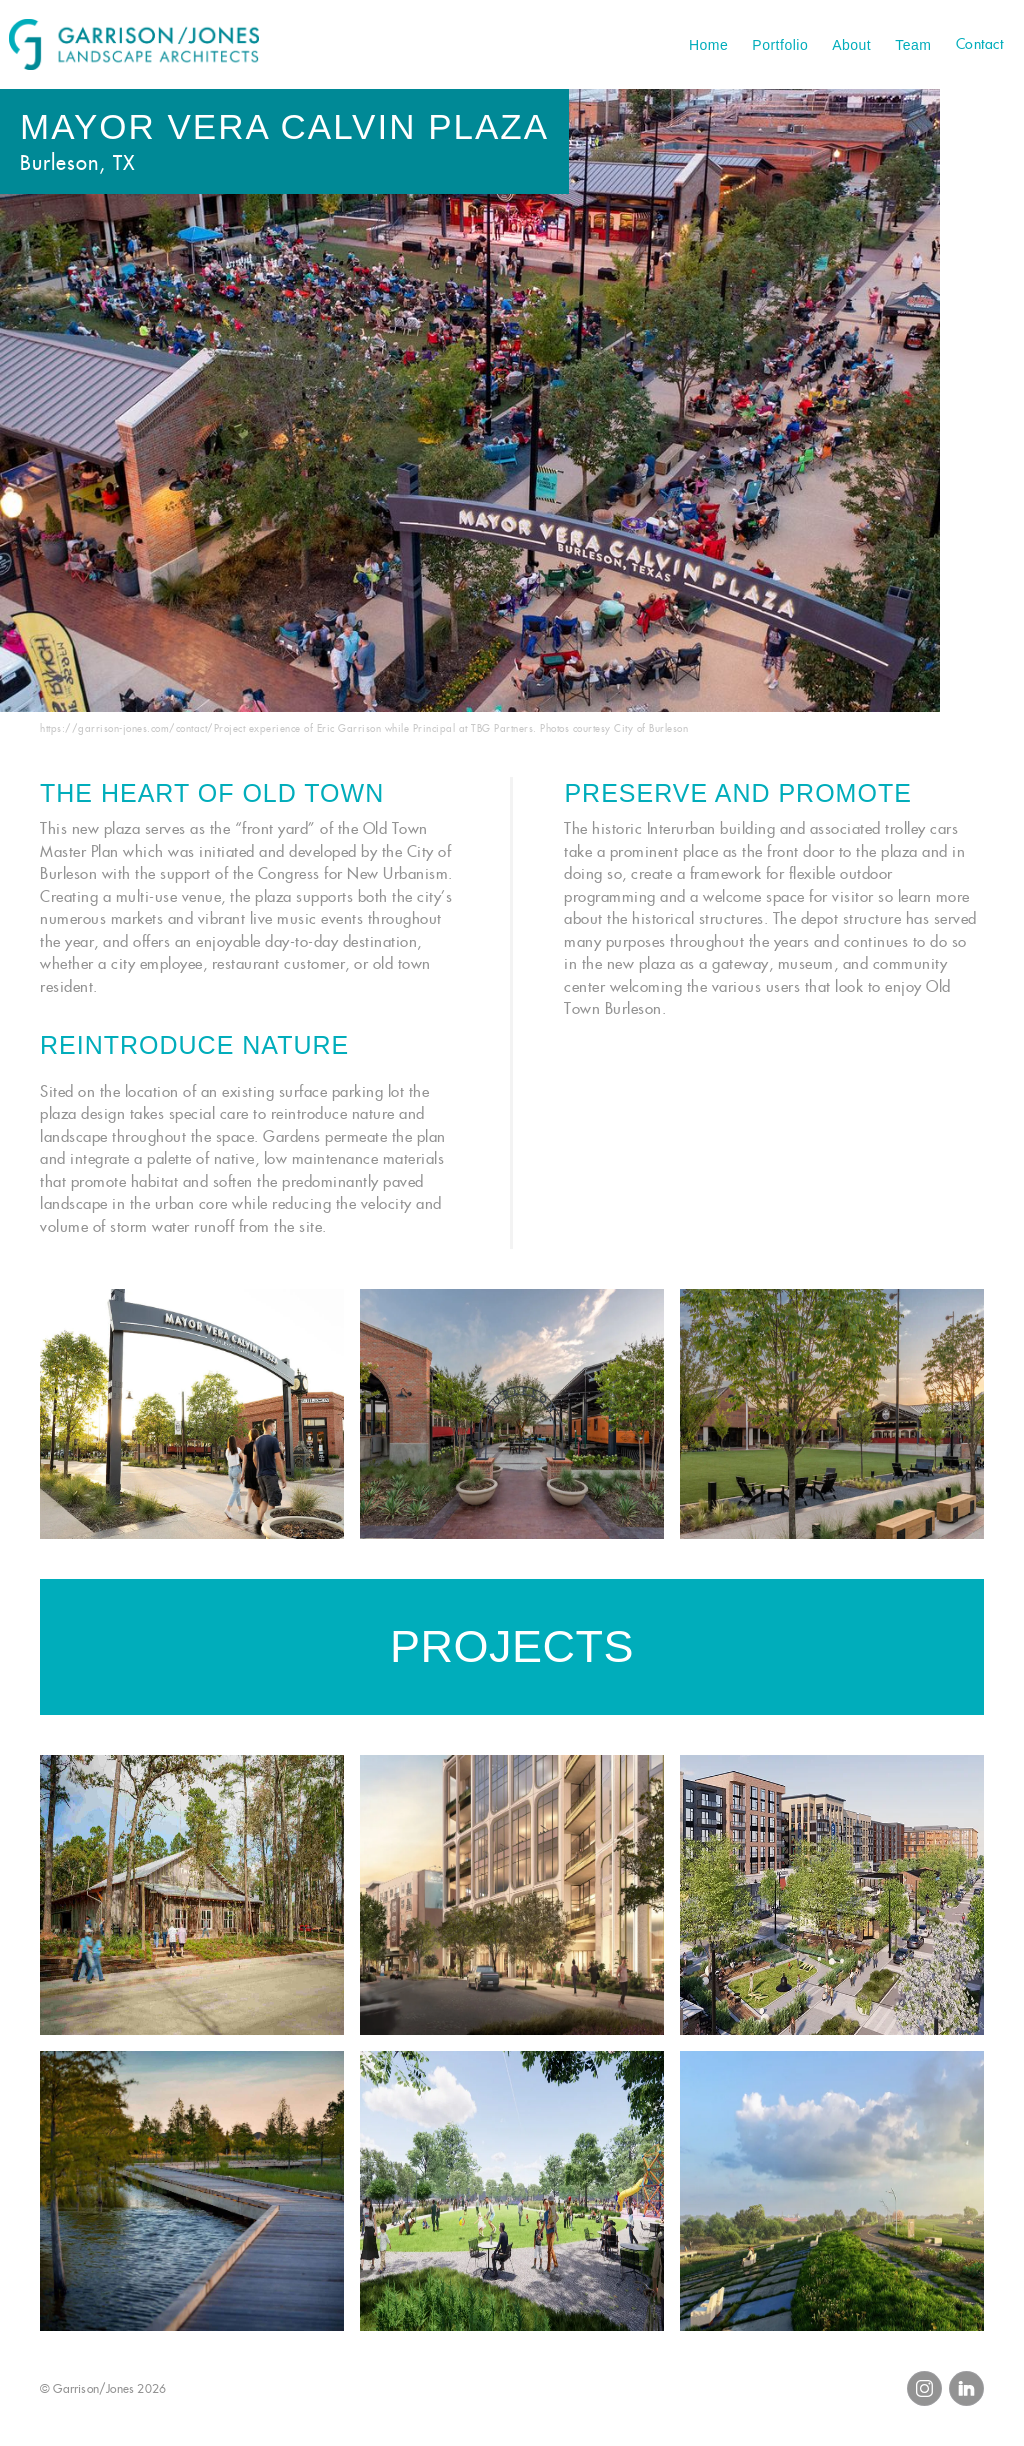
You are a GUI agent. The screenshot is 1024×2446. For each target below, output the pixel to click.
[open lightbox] (192, 1414)
